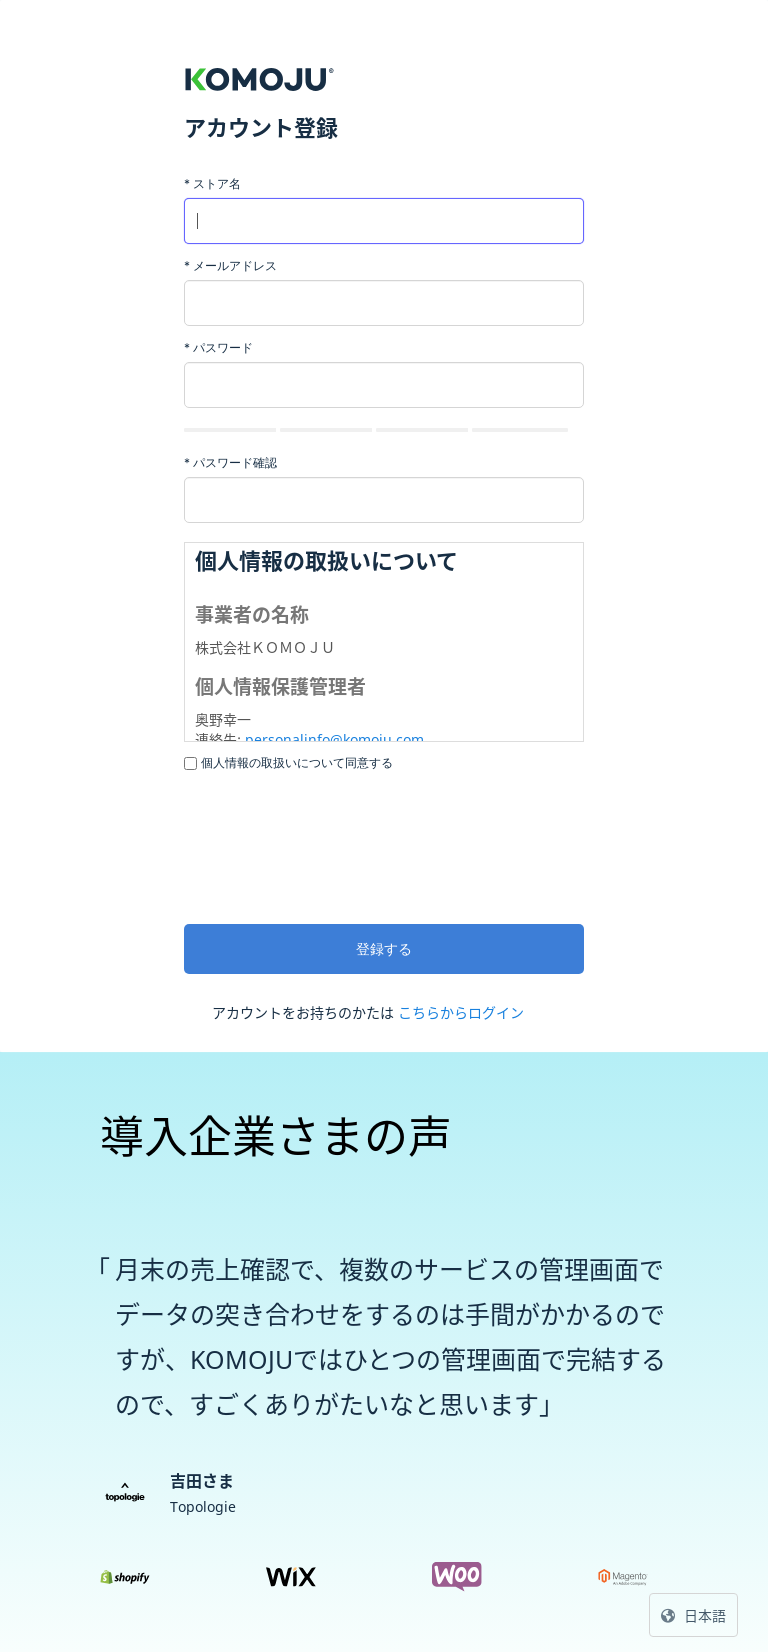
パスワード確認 (230, 462)
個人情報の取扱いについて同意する (297, 762)
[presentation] (336, 845)
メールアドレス (230, 265)
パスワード (218, 347)
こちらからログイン (461, 1012)
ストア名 (212, 183)
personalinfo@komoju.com (334, 739)
